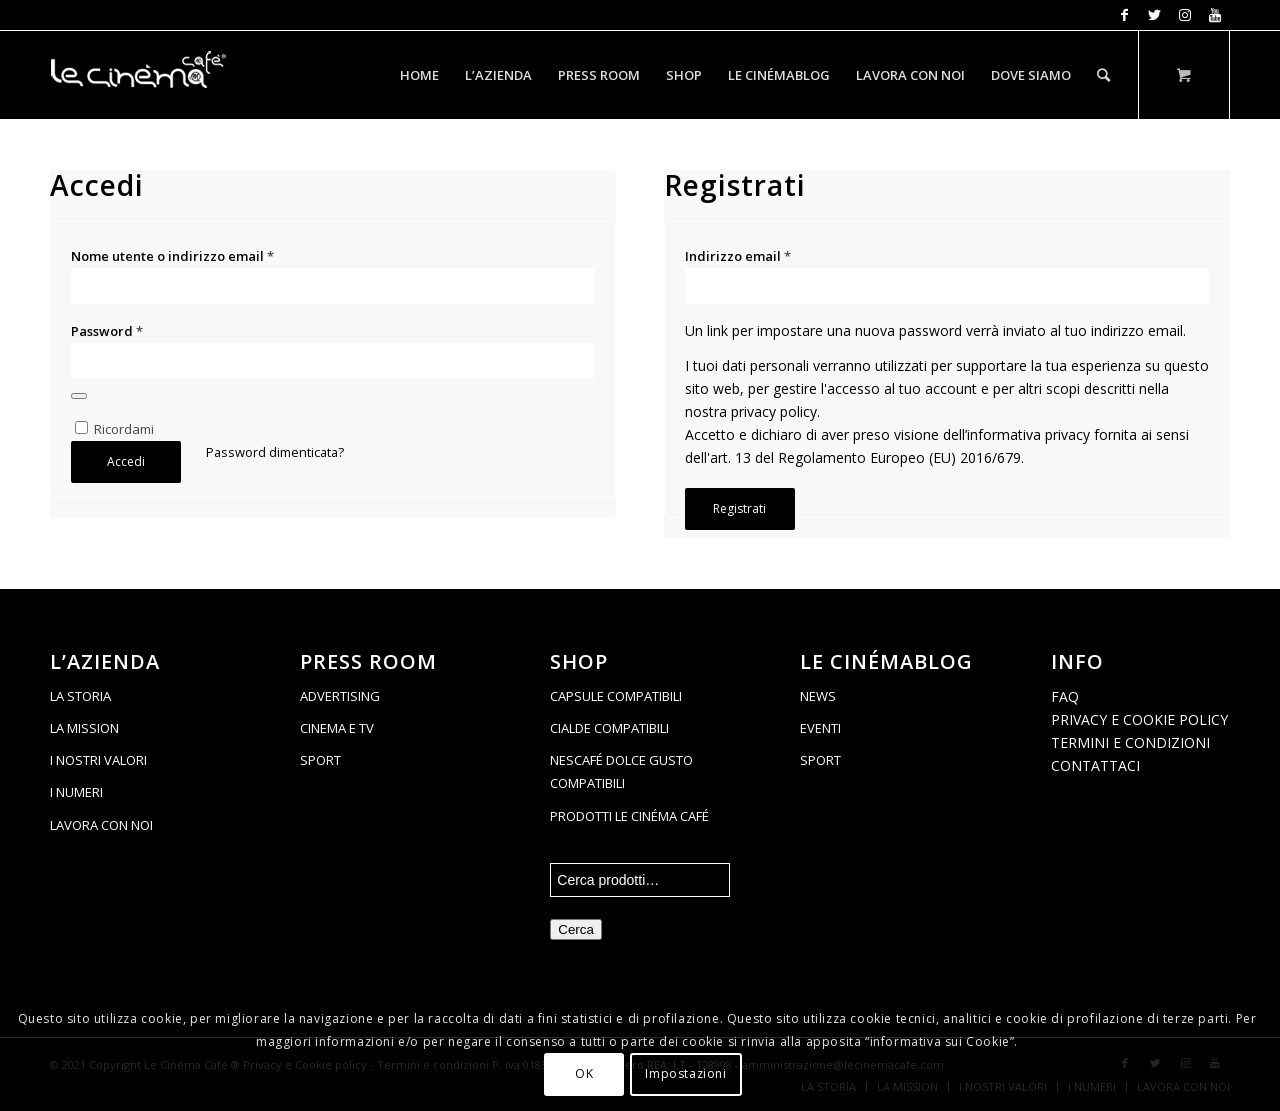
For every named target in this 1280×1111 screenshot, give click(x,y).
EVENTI (820, 728)
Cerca (576, 929)
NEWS (818, 696)
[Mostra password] (79, 396)
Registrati (739, 508)
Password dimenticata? (275, 452)
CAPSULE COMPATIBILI (616, 696)
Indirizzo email (738, 256)
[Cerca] (1103, 75)
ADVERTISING (340, 696)
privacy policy (774, 411)
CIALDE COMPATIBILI (609, 728)
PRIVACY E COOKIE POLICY (1139, 719)
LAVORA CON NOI (101, 825)
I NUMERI (76, 792)
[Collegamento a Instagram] (1184, 15)
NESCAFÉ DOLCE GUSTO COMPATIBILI (621, 771)
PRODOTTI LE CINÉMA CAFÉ (629, 816)
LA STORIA (80, 696)
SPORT (320, 760)
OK (584, 1073)
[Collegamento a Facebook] (1124, 15)
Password (107, 331)
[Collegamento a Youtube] (1215, 15)
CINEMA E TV (337, 728)
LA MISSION (84, 728)
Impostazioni (685, 1073)
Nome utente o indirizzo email (172, 256)
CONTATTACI (1095, 765)
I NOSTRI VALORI (98, 760)
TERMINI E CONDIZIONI (1130, 742)
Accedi (126, 461)
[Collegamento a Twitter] (1154, 15)
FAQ (1065, 696)
